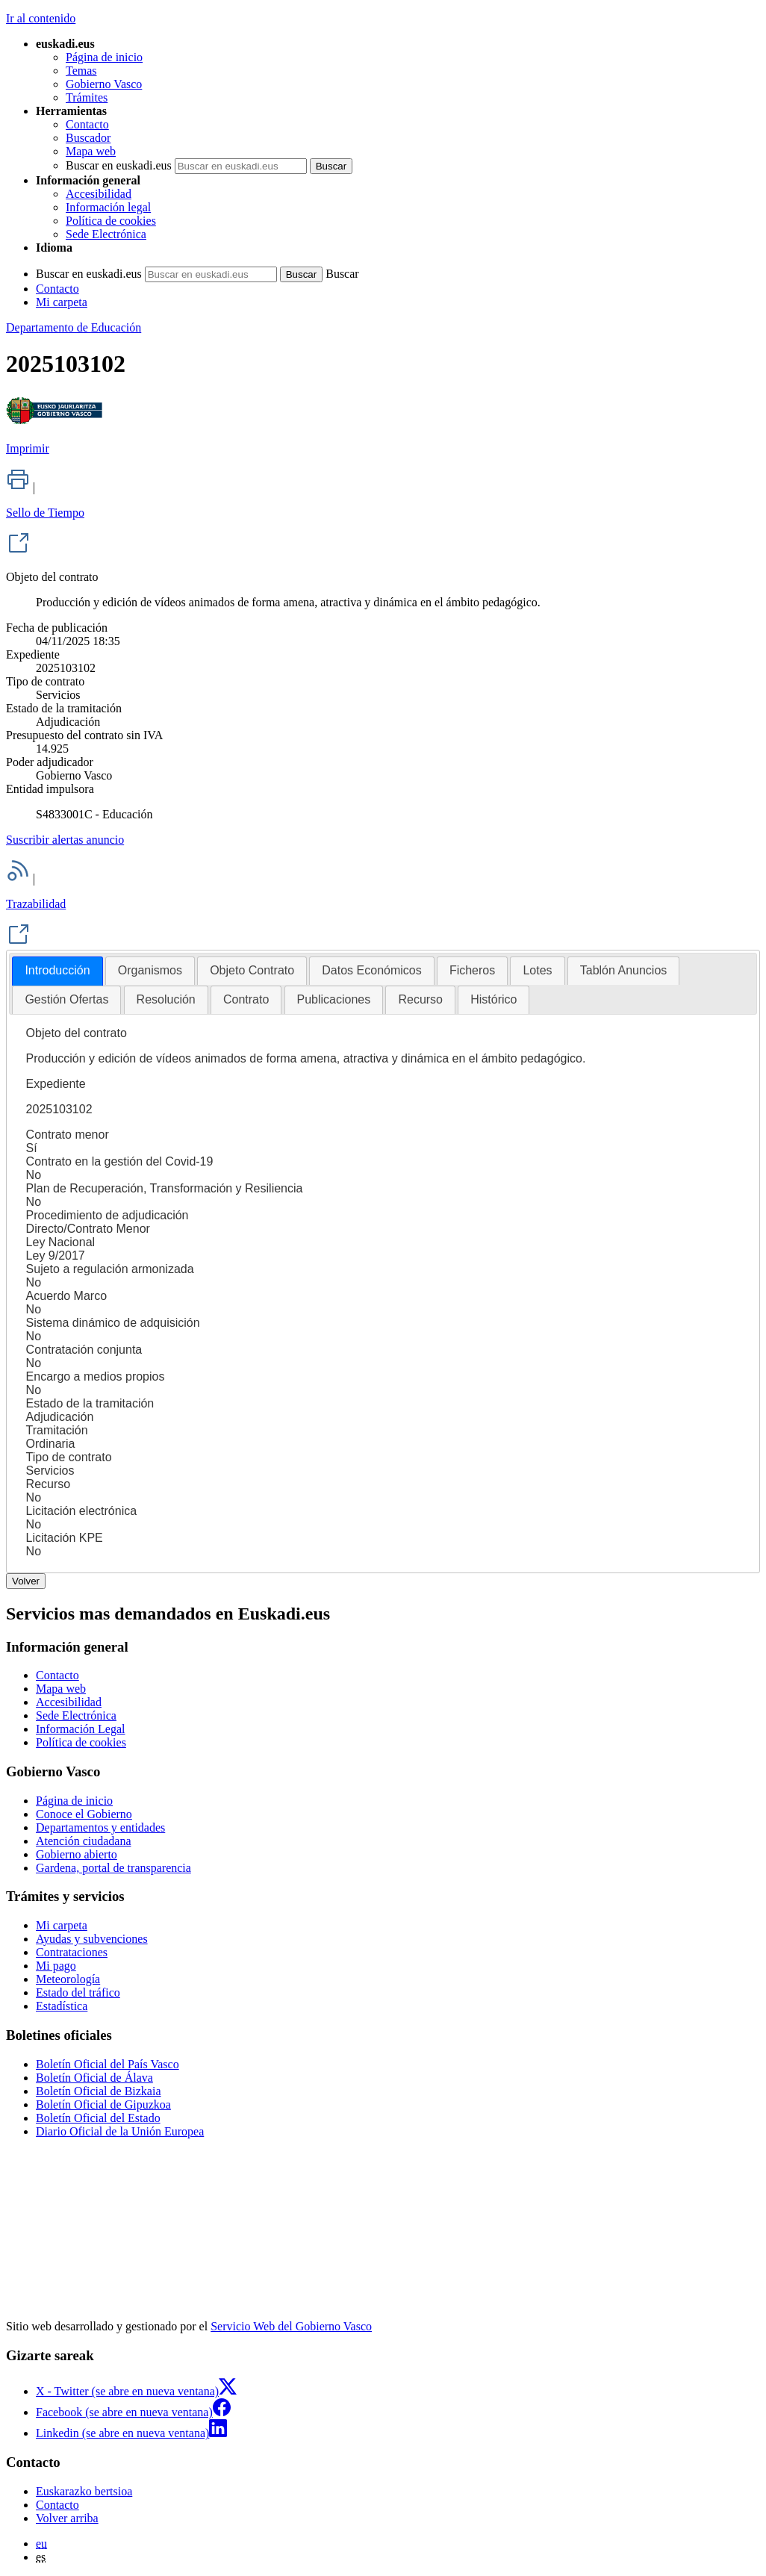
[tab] (57, 971)
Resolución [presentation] (166, 999)
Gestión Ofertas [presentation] (66, 999)
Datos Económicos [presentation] (371, 970)
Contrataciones (72, 1952)
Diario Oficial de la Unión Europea (120, 2131)
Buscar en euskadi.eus (119, 165)
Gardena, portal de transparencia (113, 1867)
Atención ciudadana (83, 1841)
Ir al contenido (40, 18)
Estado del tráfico (78, 1992)
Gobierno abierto (76, 1854)
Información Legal (80, 1729)
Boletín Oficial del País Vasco (107, 2064)
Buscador (88, 137)
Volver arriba (67, 2518)
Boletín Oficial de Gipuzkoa (103, 2104)
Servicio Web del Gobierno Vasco (291, 2326)
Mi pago (56, 1965)
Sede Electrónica (106, 234)
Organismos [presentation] (150, 970)
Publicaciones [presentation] (334, 999)
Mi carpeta (61, 302)
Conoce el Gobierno (84, 1814)
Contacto (87, 124)
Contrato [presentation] (246, 999)
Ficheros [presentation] (472, 970)
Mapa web (91, 151)
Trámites (87, 97)
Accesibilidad (98, 193)
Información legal (108, 207)
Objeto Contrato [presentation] (252, 970)
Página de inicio (104, 57)
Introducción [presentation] (57, 970)
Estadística (61, 2006)
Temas (81, 70)
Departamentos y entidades (100, 1827)
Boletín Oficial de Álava (94, 2077)
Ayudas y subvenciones (92, 1938)
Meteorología (68, 1979)
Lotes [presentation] (537, 970)
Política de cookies (111, 220)
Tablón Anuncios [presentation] (623, 970)
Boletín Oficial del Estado (98, 2118)
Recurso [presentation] (420, 999)
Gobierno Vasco (104, 84)
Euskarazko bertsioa (84, 2491)
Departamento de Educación (73, 327)
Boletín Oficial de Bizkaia (98, 2091)
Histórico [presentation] (493, 999)
